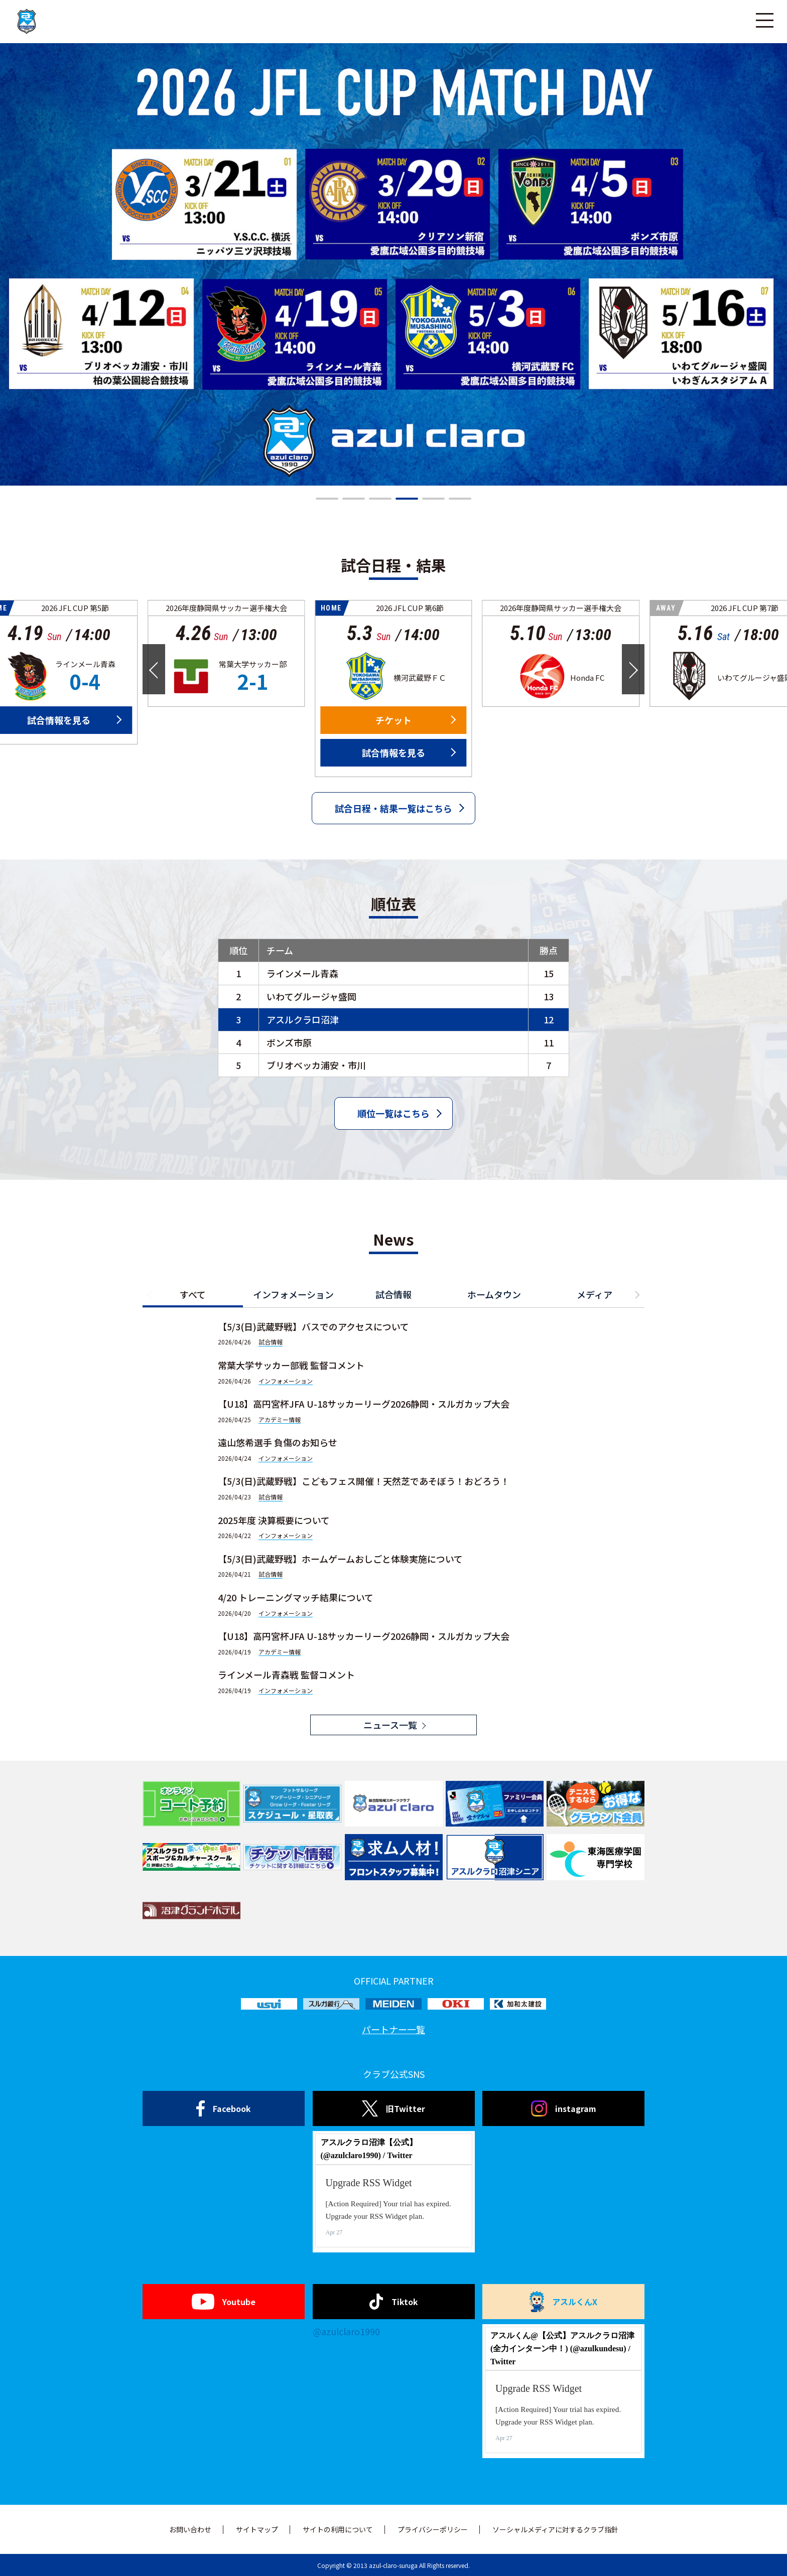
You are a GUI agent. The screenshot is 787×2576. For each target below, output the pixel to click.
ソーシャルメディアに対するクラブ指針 (555, 2529)
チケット (393, 719)
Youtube (223, 2302)
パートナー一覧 (393, 2029)
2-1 (253, 681)
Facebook (223, 2108)
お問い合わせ (190, 2529)
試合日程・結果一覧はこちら (393, 808)
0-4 (85, 681)
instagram (563, 2108)
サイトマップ (257, 2529)
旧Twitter (393, 2108)
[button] (327, 499)
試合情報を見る (393, 752)
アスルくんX (564, 2301)
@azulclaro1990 (346, 2331)
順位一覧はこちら (393, 1113)
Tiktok (394, 2302)
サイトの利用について (338, 2529)
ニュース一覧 (390, 1724)
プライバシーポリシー (433, 2529)
